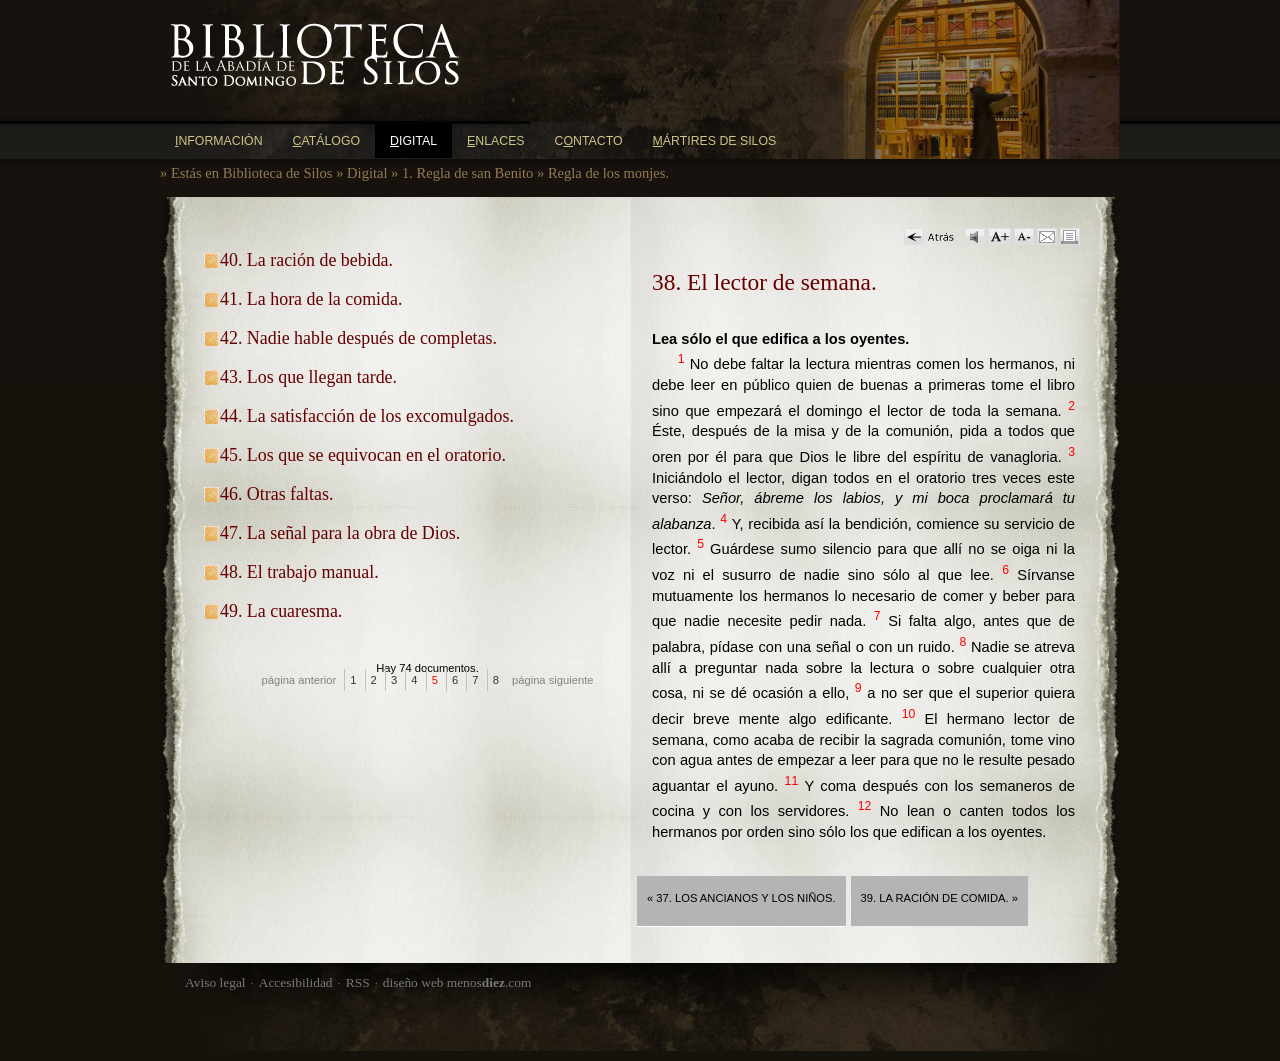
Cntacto (589, 141)
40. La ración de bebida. (306, 260)
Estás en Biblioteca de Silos (252, 173)
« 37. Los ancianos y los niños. (741, 898)
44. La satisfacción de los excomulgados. (367, 416)
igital (413, 141)
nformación (219, 141)
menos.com (489, 982)
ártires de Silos (715, 141)
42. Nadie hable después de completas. (358, 338)
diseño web (413, 982)
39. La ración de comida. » (939, 898)
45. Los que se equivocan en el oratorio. (363, 455)
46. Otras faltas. (276, 494)
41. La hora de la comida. (311, 299)
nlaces (496, 141)
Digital (367, 173)
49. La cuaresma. (281, 611)
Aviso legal (215, 982)
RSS (358, 982)
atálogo (327, 141)
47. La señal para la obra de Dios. (340, 533)
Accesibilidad (296, 982)
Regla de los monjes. (608, 173)
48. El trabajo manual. (299, 572)
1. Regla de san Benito (467, 173)
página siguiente (553, 680)
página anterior (299, 680)
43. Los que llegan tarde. (308, 377)
